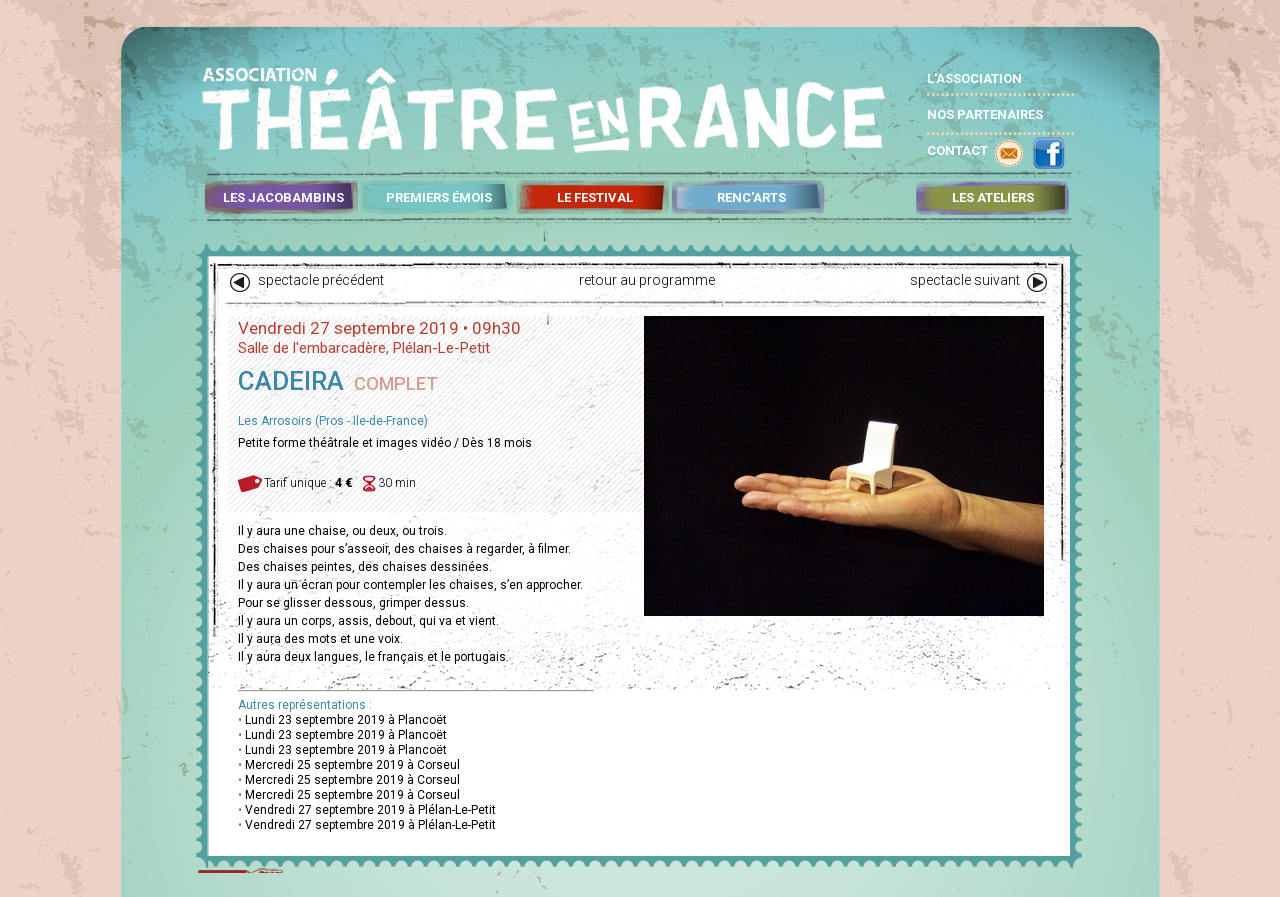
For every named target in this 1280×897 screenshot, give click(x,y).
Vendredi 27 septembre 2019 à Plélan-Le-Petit (370, 810)
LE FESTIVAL (595, 198)
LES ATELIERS (993, 198)
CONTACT (957, 150)
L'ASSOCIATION (974, 78)
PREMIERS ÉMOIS (439, 198)
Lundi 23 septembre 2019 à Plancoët (346, 720)
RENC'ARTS (751, 198)
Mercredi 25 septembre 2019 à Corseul (352, 765)
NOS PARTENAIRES (985, 114)
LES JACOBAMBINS (283, 198)
